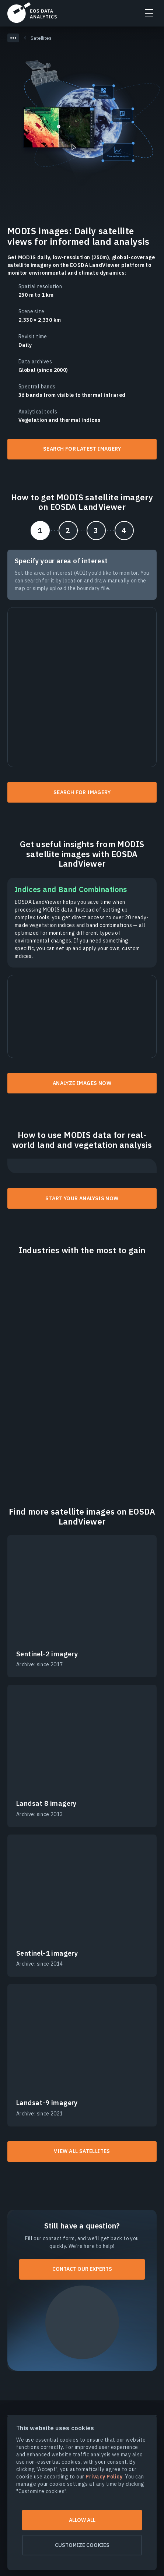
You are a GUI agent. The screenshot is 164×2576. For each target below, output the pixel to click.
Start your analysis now (81, 1198)
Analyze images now (82, 1083)
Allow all (82, 2520)
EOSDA (32, 12)
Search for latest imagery (82, 448)
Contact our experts (82, 2269)
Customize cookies (82, 2545)
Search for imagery (82, 792)
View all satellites (82, 2151)
